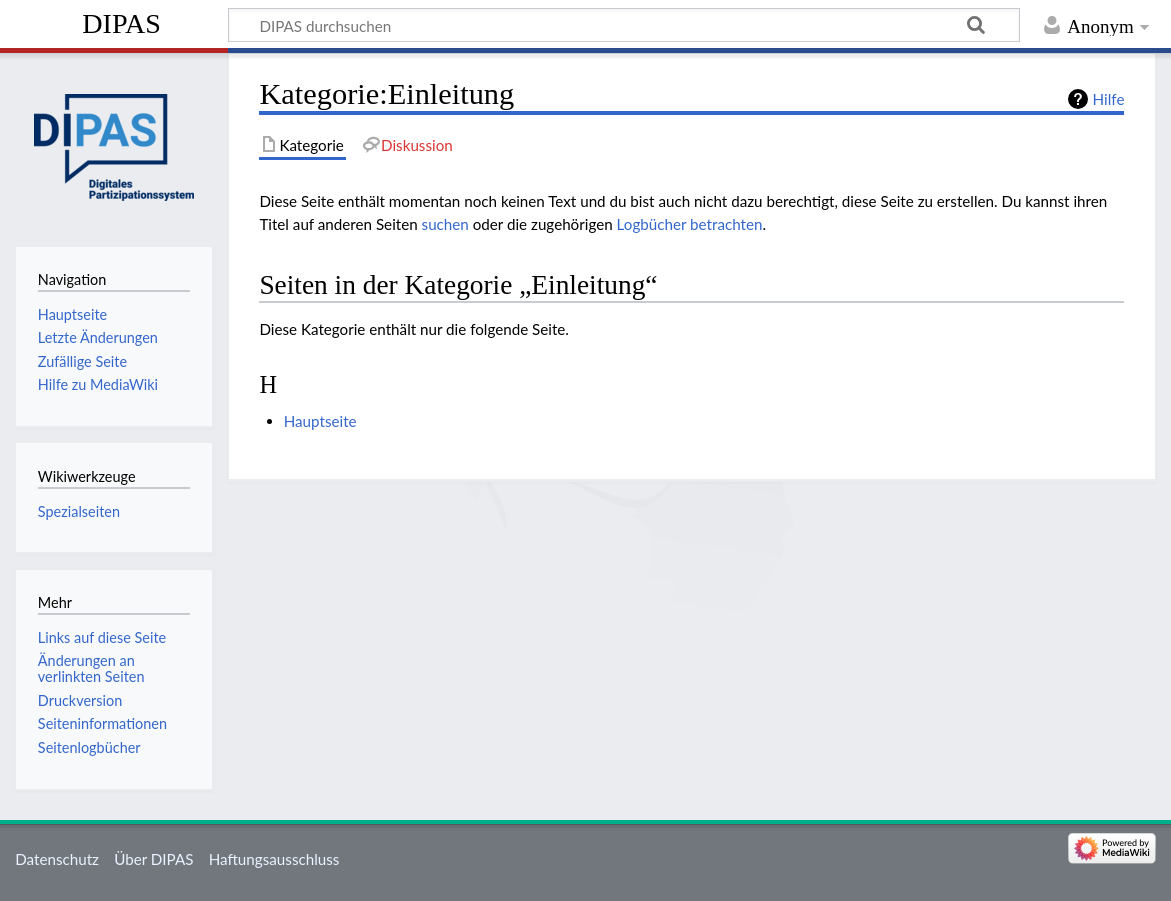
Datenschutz (57, 859)
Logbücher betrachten (690, 224)
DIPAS (121, 23)
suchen (445, 224)
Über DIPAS (153, 859)
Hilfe (1109, 99)
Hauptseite (320, 421)
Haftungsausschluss (274, 859)
